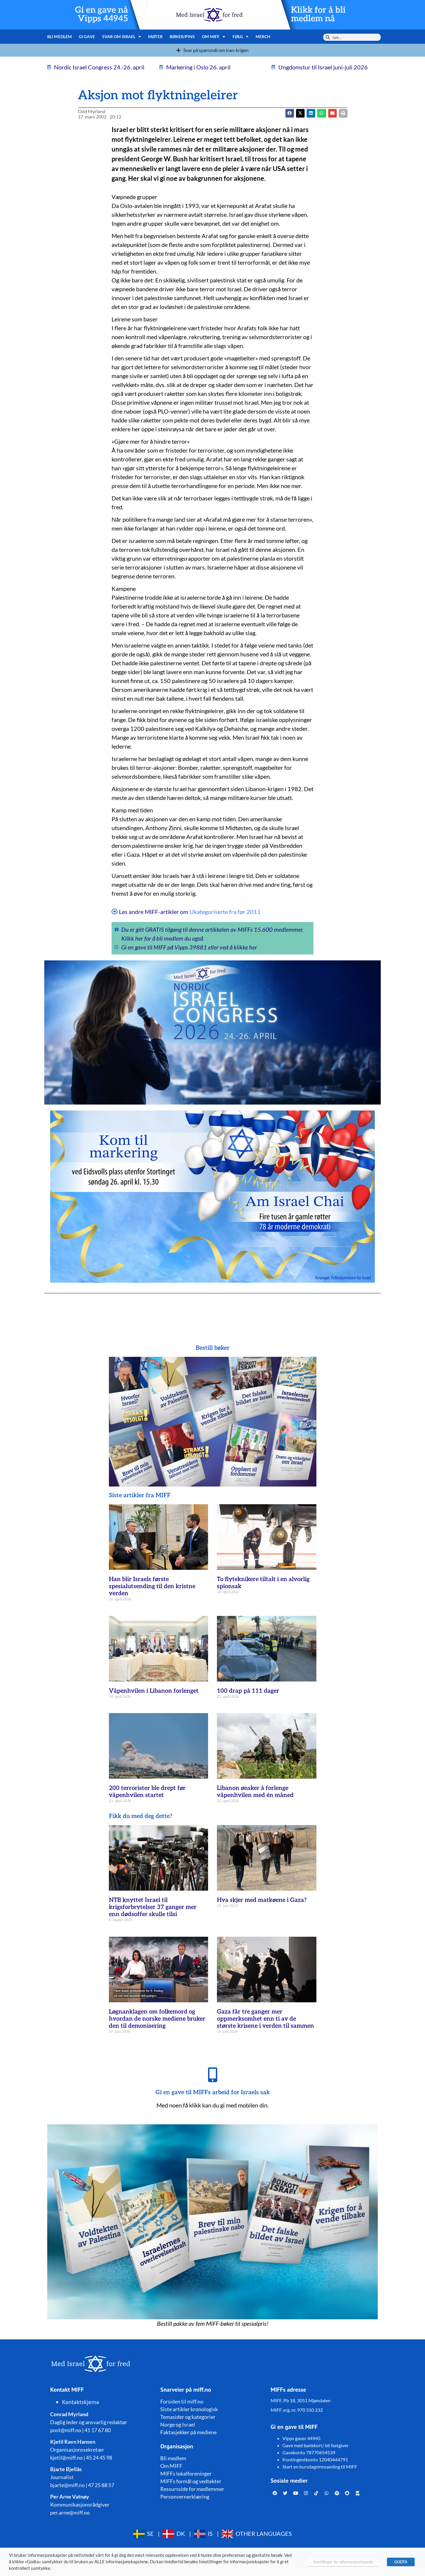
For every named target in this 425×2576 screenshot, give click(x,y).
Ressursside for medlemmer (192, 2489)
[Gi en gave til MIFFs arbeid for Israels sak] (212, 2074)
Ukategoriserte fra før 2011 (225, 911)
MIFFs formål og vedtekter (190, 2481)
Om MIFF (213, 36)
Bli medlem (59, 36)
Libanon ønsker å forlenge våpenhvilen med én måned (255, 1792)
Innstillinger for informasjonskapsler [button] (343, 2561)
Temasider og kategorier (187, 2417)
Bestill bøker (213, 1348)
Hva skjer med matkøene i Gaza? (262, 1900)
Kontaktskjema (80, 2402)
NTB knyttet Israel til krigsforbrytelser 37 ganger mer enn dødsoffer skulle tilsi (153, 1907)
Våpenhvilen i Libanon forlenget (154, 1690)
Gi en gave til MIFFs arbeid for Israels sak (213, 2092)
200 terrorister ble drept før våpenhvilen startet (147, 1792)
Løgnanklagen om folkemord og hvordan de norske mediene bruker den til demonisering (157, 2018)
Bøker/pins (182, 36)
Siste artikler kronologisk (189, 2409)
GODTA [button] (400, 2561)
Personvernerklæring (184, 2496)
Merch (263, 36)
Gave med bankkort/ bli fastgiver (315, 2445)
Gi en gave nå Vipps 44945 (101, 14)
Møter (155, 36)
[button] (300, 113)
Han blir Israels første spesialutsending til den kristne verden (152, 1586)
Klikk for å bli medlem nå (318, 14)
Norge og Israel (177, 2424)
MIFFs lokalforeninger (186, 2473)
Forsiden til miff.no (181, 2401)
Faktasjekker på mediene (188, 2432)
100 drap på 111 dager (248, 1690)
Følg (241, 36)
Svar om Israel (121, 36)
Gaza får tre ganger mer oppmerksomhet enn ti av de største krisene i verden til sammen (265, 2018)
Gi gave (87, 36)
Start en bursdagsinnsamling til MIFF (319, 2466)
